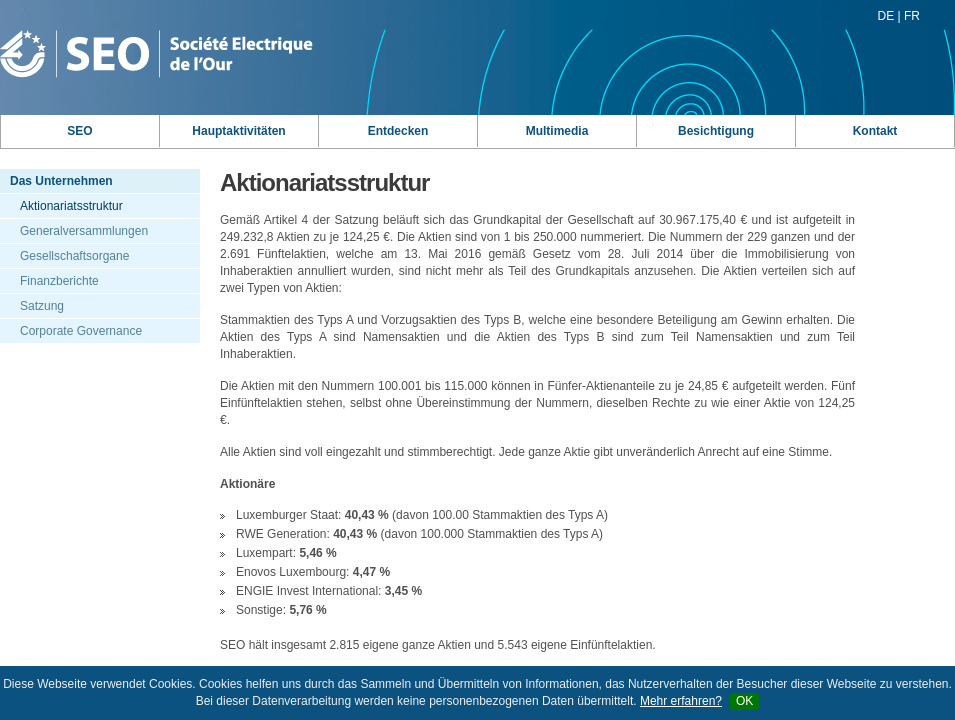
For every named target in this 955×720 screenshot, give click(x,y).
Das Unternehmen (61, 181)
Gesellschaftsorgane (74, 256)
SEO (79, 131)
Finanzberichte (59, 281)
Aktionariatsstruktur (71, 206)
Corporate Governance (81, 331)
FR (912, 16)
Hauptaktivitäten (238, 131)
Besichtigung (716, 131)
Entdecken (398, 131)
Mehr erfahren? (681, 701)
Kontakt (875, 131)
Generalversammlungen (84, 231)
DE (886, 16)
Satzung (42, 306)
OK (744, 701)
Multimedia (557, 131)
